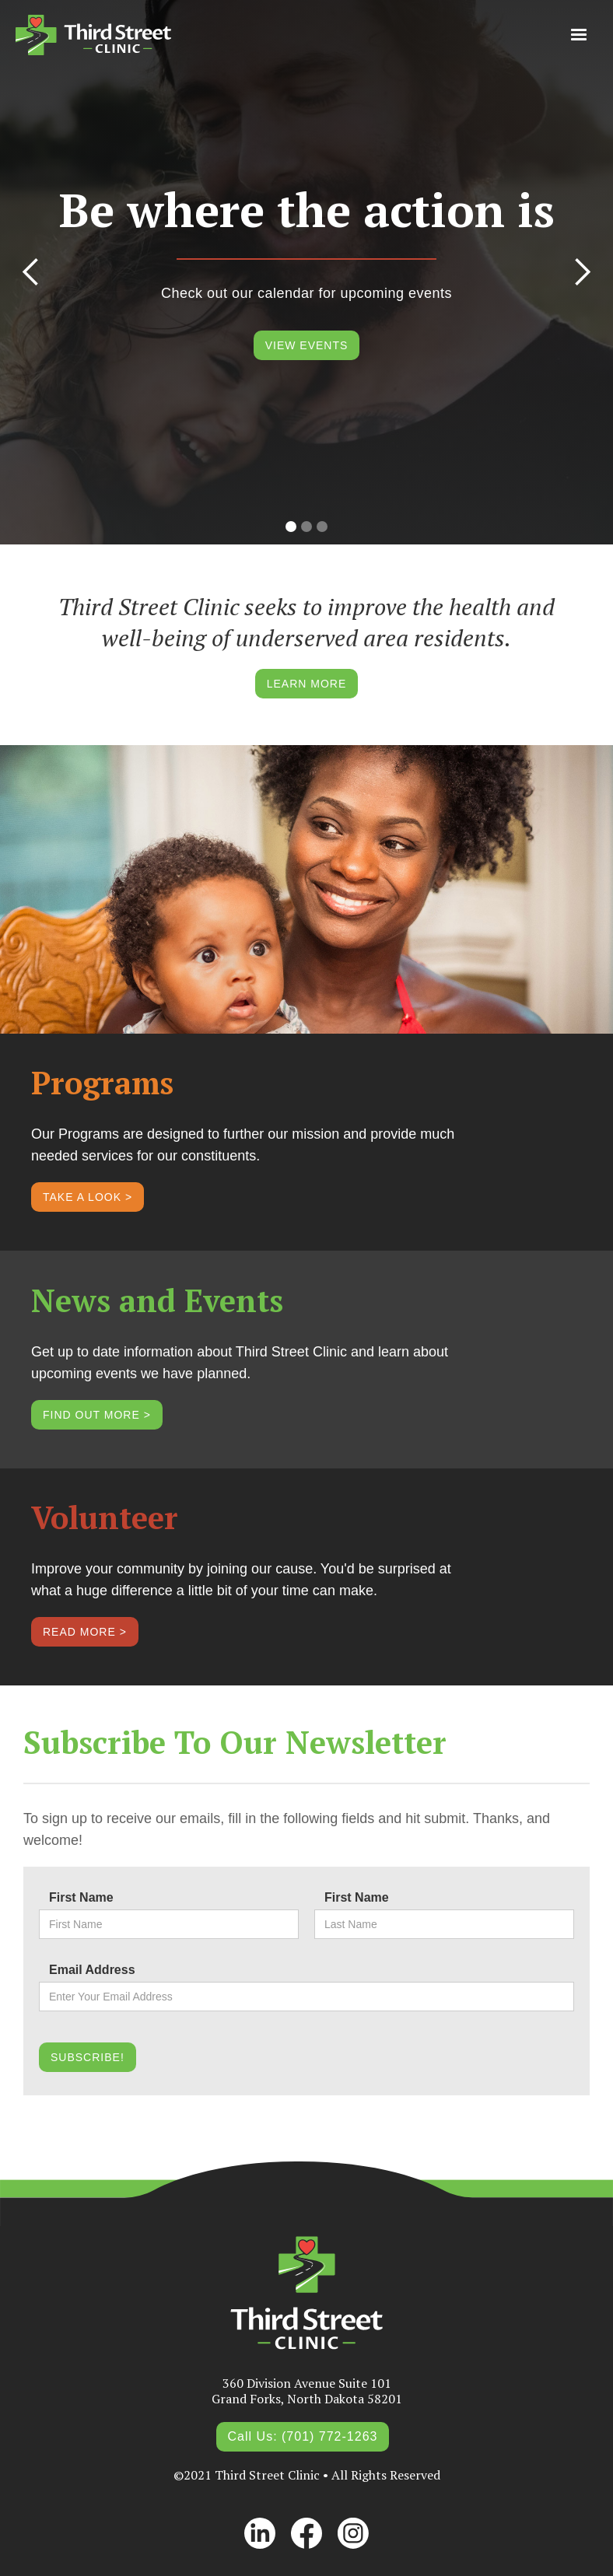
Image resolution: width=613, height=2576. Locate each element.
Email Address (92, 1969)
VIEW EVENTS (307, 345)
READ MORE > (85, 1632)
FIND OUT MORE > (97, 1415)
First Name (81, 1897)
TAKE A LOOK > (87, 1197)
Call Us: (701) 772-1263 (303, 2436)
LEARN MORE (307, 683)
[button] (578, 35)
